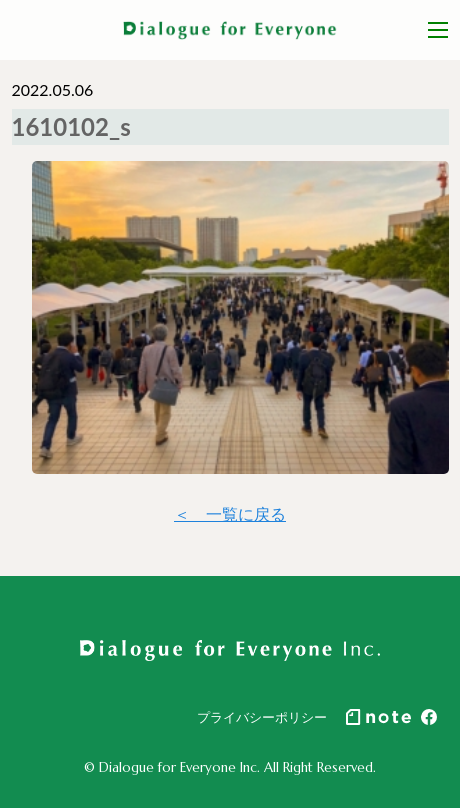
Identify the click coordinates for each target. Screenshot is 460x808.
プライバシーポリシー (262, 717)
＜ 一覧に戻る (230, 513)
